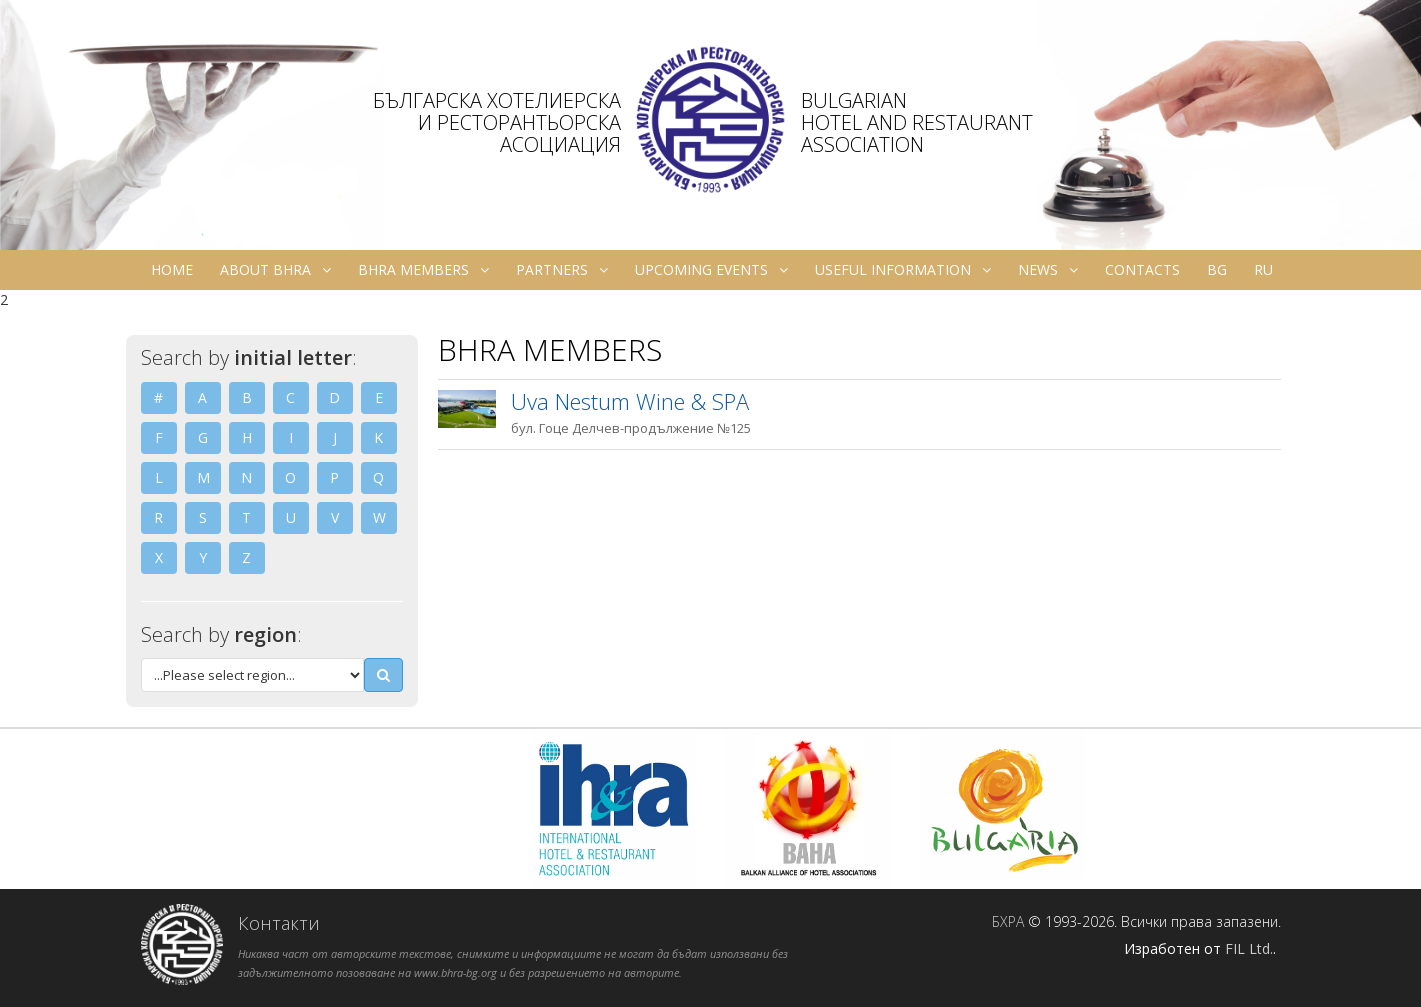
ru (1263, 269)
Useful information (903, 270)
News (1048, 270)
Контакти (279, 923)
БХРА (1008, 921)
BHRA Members (423, 270)
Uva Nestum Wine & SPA (630, 401)
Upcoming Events (711, 270)
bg (1217, 269)
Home (172, 269)
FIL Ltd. (1249, 948)
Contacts (1142, 269)
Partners (562, 270)
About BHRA (275, 270)
